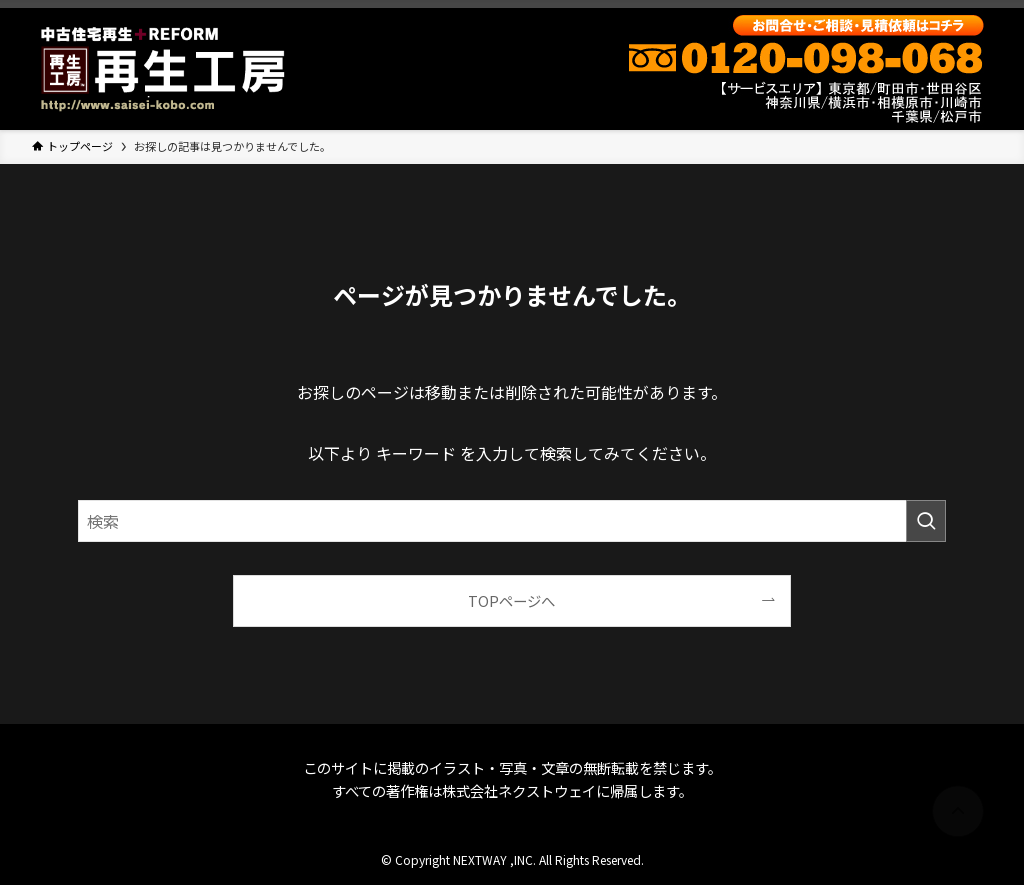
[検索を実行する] (926, 521)
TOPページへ (511, 600)
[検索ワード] (512, 521)
